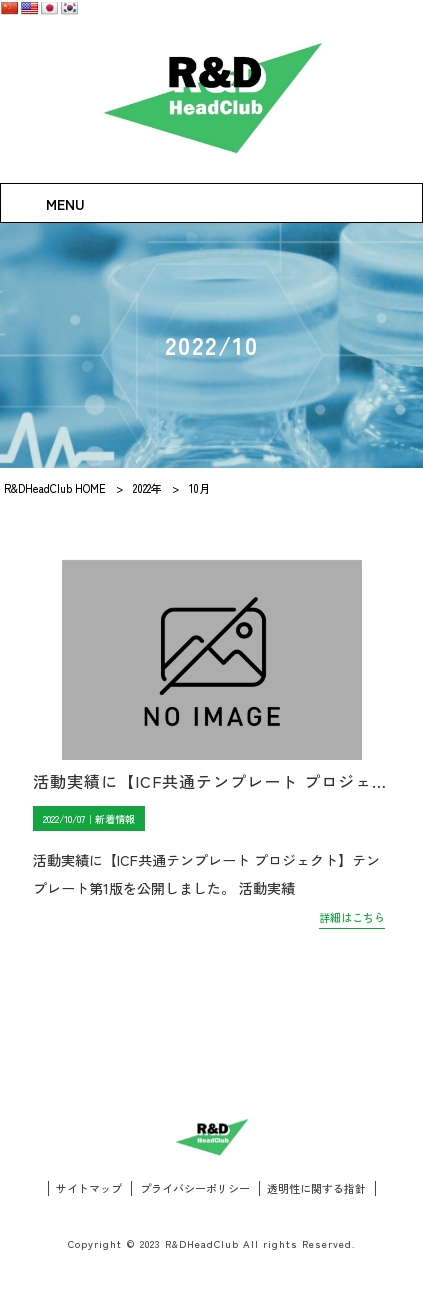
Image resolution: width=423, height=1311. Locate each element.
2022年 (147, 488)
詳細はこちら (352, 917)
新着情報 (115, 818)
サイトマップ (89, 1188)
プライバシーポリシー (195, 1188)
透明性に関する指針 (316, 1188)
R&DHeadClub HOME (55, 488)
